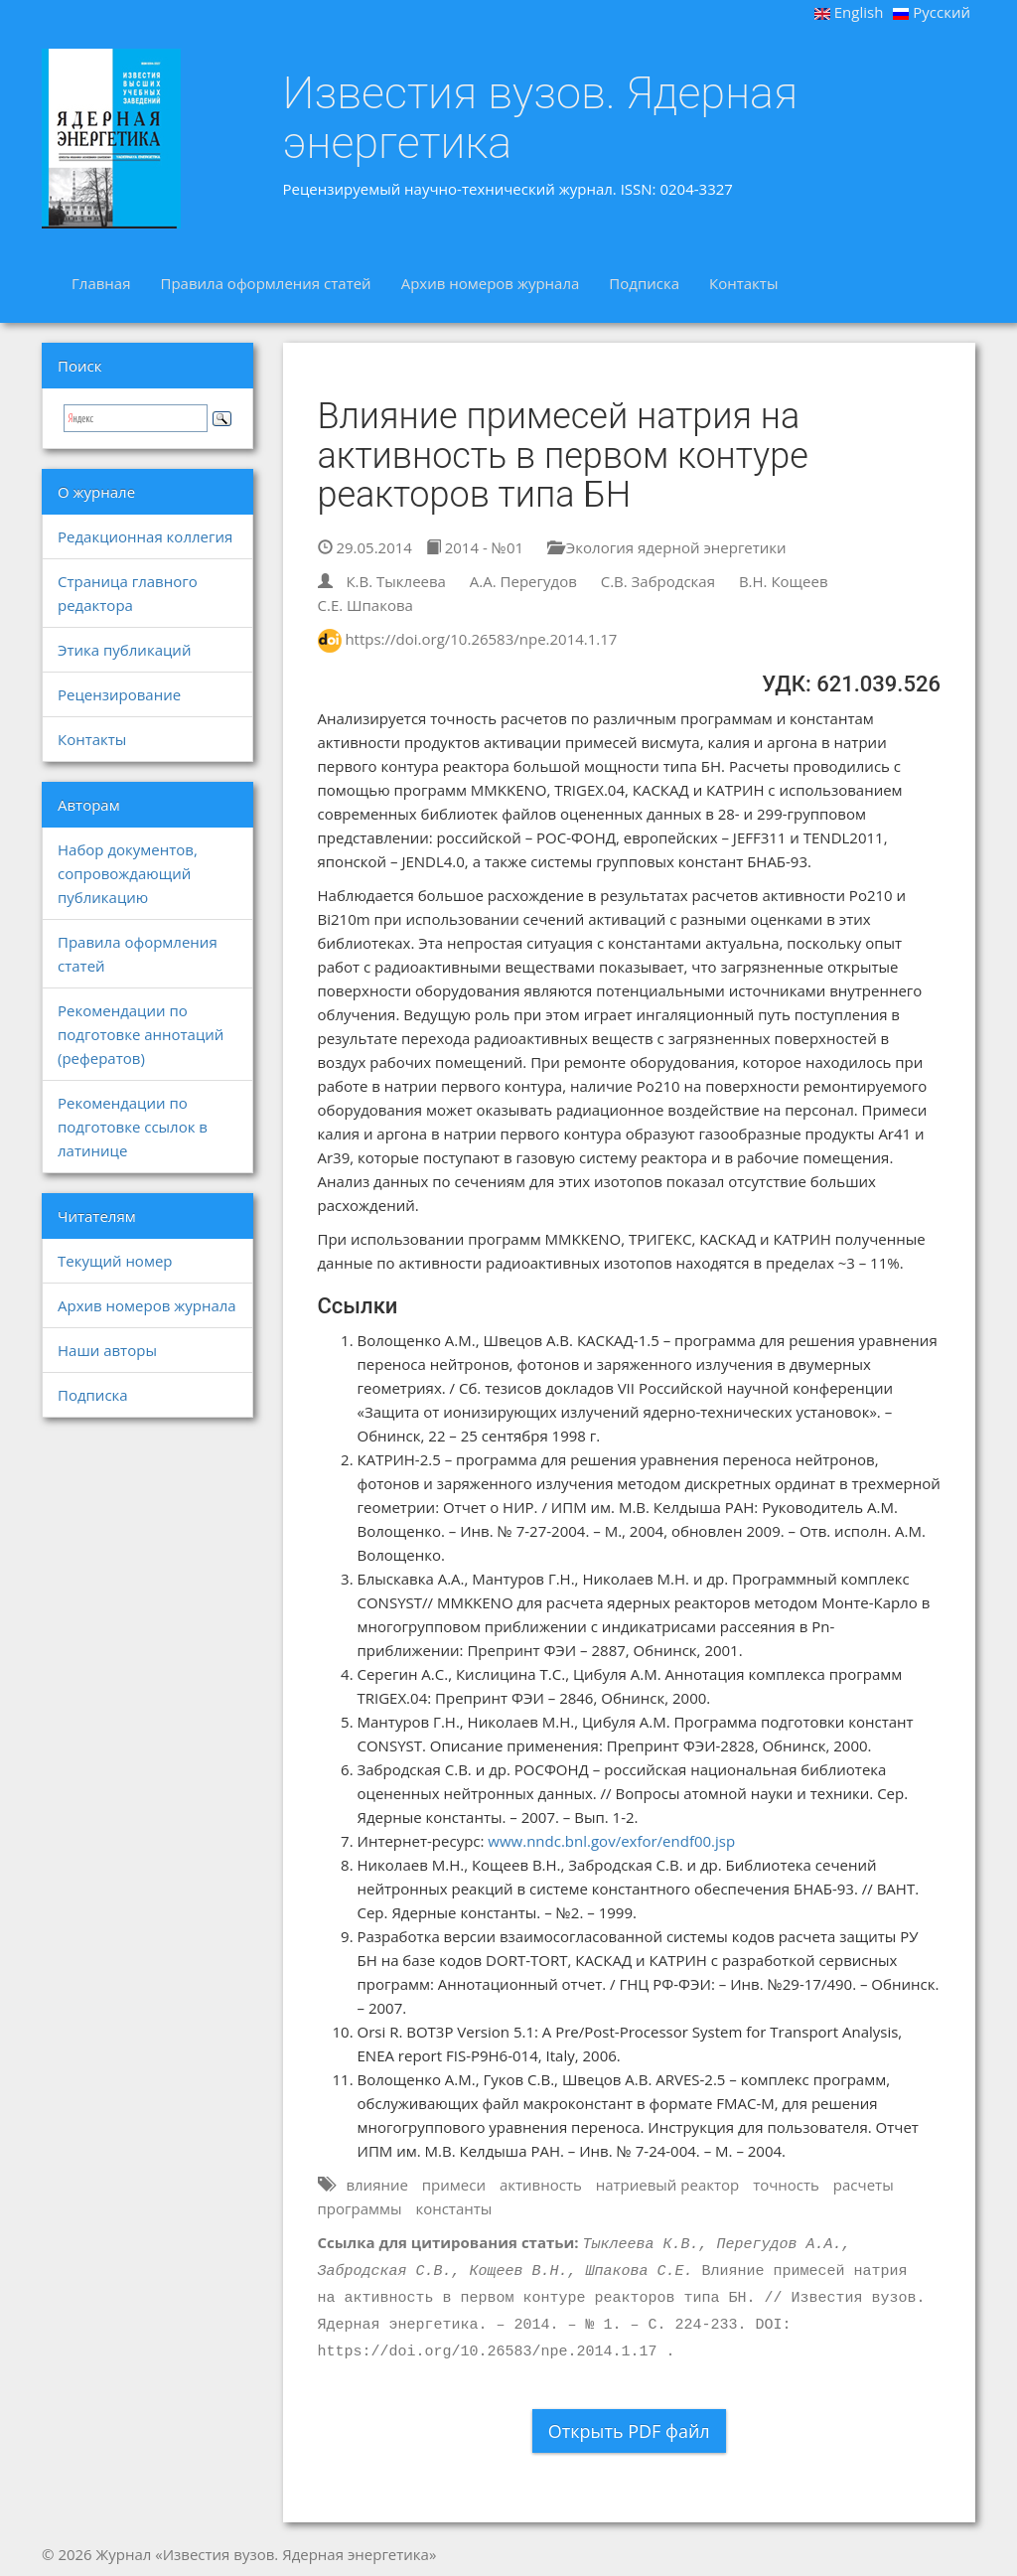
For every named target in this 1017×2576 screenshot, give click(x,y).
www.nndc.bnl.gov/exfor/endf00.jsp (611, 1841)
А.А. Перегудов (523, 581)
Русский (931, 12)
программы (360, 2208)
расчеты (863, 2185)
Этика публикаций (124, 650)
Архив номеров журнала (490, 283)
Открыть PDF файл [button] (629, 2431)
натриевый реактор (668, 2185)
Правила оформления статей (265, 283)
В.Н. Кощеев (783, 581)
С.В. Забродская (658, 581)
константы (453, 2208)
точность (786, 2185)
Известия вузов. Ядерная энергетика (541, 118)
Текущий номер (115, 1261)
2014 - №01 (474, 547)
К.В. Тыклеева (396, 581)
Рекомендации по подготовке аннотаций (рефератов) (140, 1034)
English (849, 12)
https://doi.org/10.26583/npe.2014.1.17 (481, 639)
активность (541, 2185)
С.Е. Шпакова (365, 605)
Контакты (743, 283)
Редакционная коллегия (145, 536)
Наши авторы (107, 1350)
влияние (377, 2185)
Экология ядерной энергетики (667, 547)
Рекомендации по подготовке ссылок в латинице (133, 1126)
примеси (454, 2185)
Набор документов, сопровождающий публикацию (128, 873)
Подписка (644, 283)
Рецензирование (119, 694)
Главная (101, 283)
